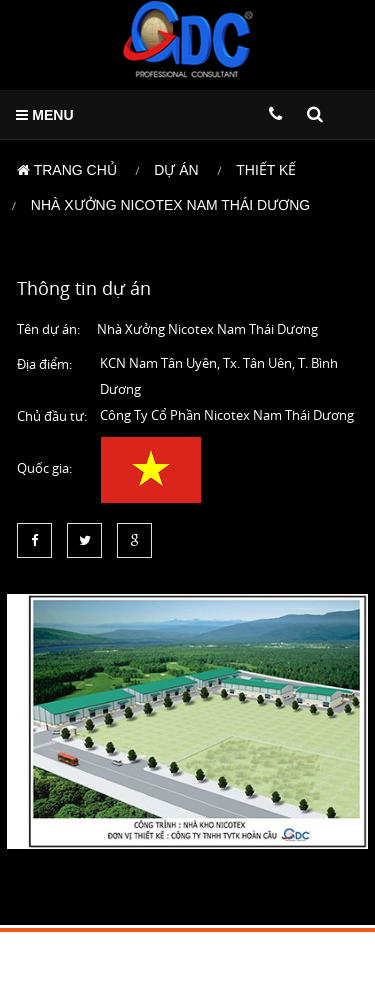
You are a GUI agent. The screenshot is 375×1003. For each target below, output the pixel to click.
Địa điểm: (44, 364)
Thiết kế (266, 170)
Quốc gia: (44, 468)
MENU (44, 115)
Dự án (176, 170)
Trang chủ (67, 170)
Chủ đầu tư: (52, 416)
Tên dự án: (48, 329)
